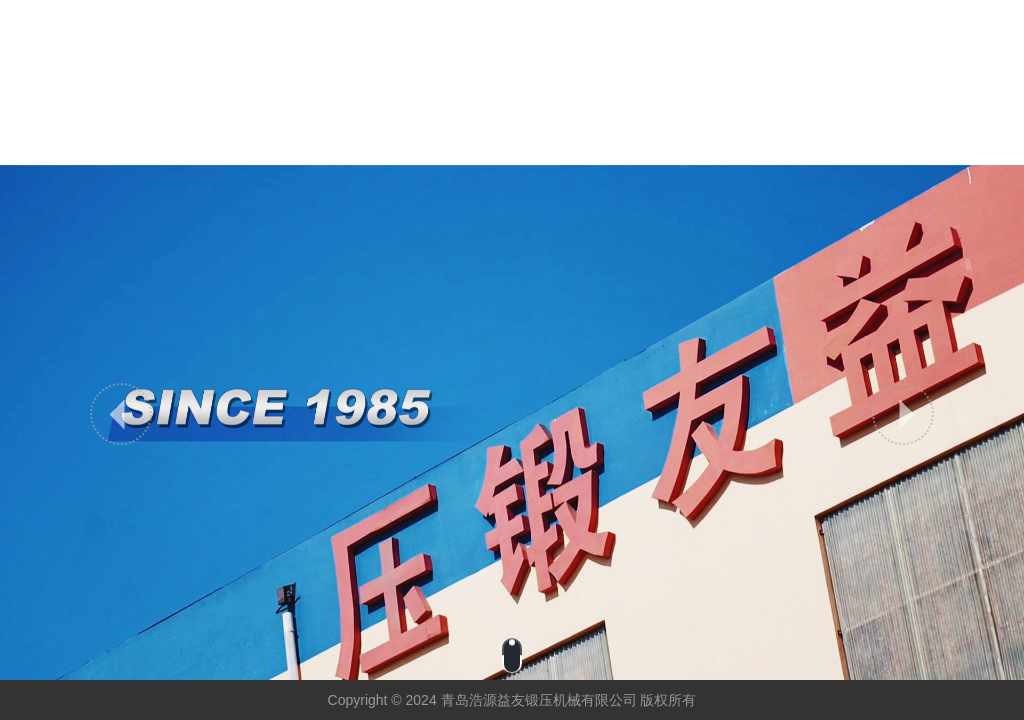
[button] (121, 414)
